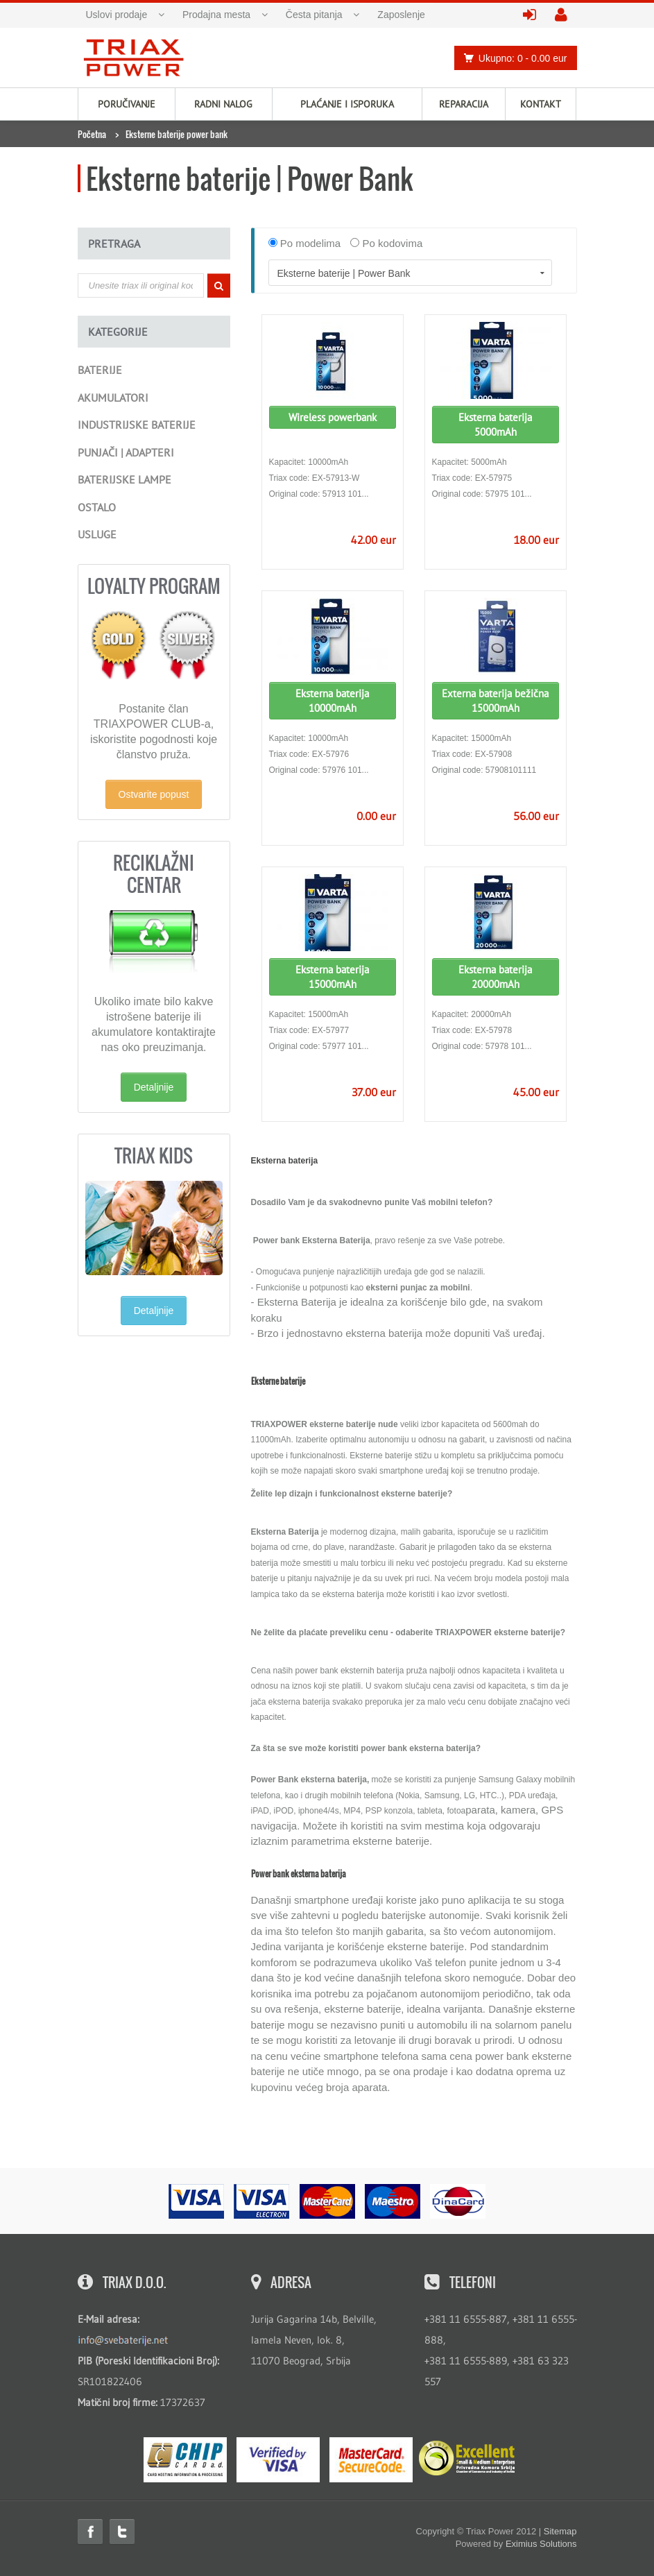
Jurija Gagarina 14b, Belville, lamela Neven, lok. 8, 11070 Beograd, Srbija (314, 2339)
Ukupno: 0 (511, 58)
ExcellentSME (467, 2458)
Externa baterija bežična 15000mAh (495, 701)
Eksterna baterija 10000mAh (332, 701)
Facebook (90, 2531)
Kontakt (540, 104)
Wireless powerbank (333, 417)
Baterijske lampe (124, 479)
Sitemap (560, 2531)
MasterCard (371, 2459)
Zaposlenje (401, 14)
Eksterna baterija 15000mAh (332, 977)
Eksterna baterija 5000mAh (495, 424)
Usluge (97, 534)
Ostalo (97, 507)
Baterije (100, 370)
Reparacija (463, 104)
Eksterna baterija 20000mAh (495, 977)
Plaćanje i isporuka (347, 104)
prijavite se (534, 15)
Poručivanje (126, 104)
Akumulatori (113, 397)
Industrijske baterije (137, 425)
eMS (185, 2459)
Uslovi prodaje (117, 14)
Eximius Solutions (541, 2544)
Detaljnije (154, 1087)
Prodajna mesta (216, 14)
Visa (278, 2459)
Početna (92, 134)
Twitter (122, 2531)
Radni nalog (223, 104)
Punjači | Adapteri (126, 452)
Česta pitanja (314, 14)
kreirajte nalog (566, 15)
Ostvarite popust (154, 794)
